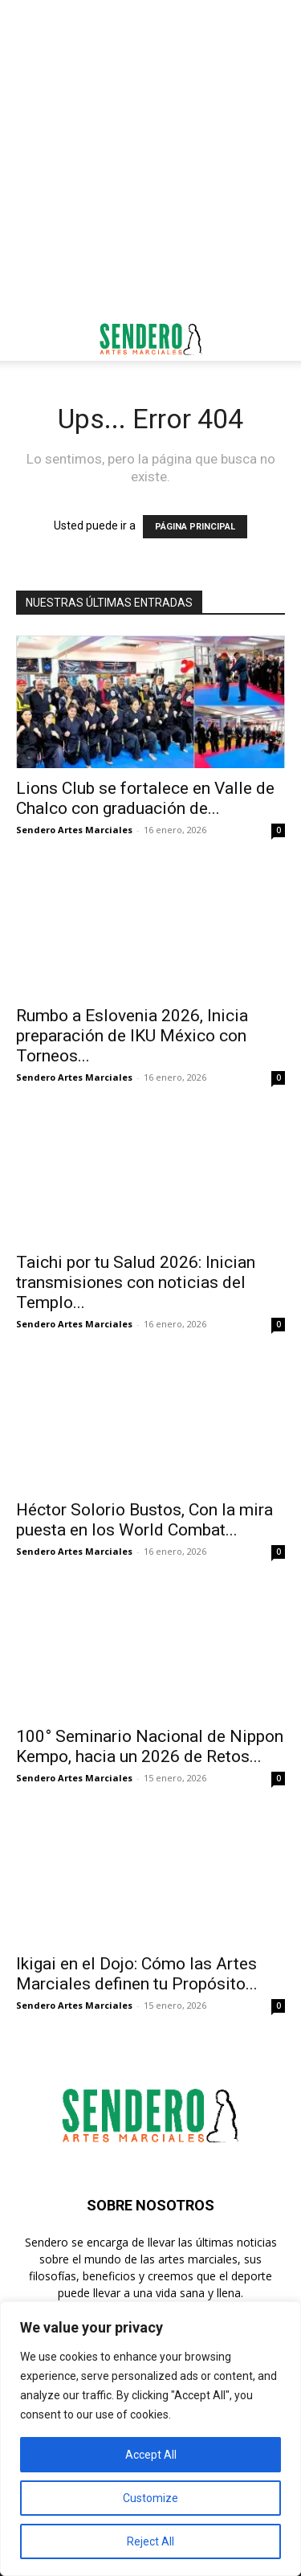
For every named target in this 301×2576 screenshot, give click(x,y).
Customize (150, 2498)
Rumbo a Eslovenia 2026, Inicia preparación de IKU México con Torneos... (132, 1035)
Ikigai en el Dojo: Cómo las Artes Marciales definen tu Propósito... (137, 1973)
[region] (150, 2438)
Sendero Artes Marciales (74, 830)
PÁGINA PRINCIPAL (195, 526)
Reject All (150, 2541)
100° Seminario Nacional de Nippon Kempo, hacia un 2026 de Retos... (149, 1746)
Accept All (151, 2454)
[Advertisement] (150, 158)
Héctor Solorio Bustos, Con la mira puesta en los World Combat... (144, 1519)
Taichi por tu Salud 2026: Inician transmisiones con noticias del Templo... (135, 1282)
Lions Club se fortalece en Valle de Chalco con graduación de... (145, 798)
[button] (27, 339)
